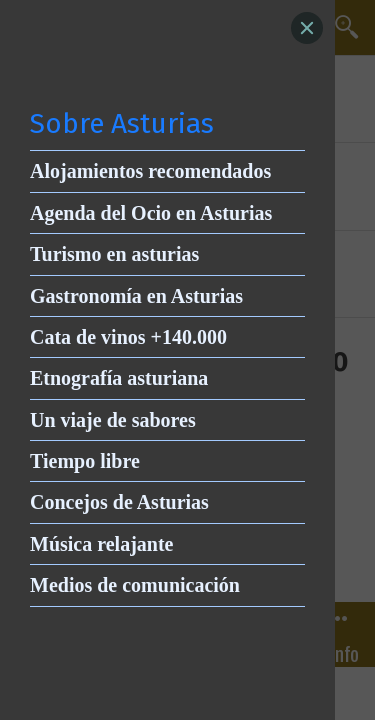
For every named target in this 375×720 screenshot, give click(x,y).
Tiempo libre (85, 461)
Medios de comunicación (135, 585)
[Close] (307, 28)
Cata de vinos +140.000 (128, 337)
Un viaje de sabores (113, 420)
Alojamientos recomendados (150, 171)
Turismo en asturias (114, 254)
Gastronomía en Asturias (136, 296)
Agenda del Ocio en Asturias (151, 213)
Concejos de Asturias (119, 502)
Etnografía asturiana (119, 378)
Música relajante (102, 544)
